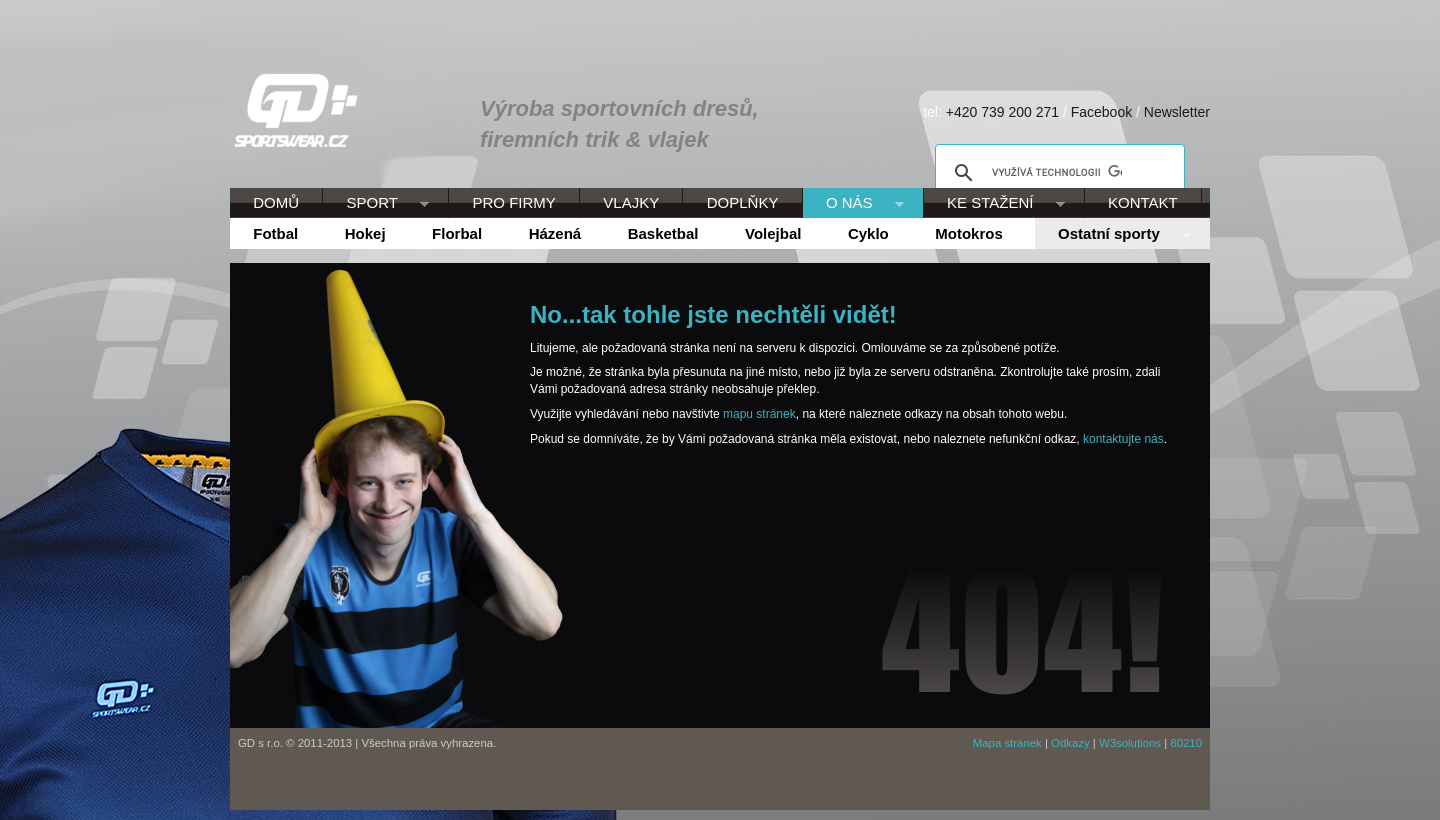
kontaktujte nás (1123, 439)
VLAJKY (631, 202)
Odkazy (1070, 743)
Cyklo (868, 233)
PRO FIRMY (513, 202)
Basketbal (663, 233)
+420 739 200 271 (1002, 112)
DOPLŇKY (743, 202)
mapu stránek (759, 414)
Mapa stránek (1007, 743)
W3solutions (1130, 743)
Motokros (969, 233)
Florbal (457, 233)
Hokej (365, 233)
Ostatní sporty (1113, 235)
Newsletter (1177, 112)
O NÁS (853, 204)
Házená (555, 233)
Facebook (1101, 112)
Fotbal (275, 233)
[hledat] (1057, 173)
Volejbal (773, 233)
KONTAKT (1143, 202)
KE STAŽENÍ (994, 204)
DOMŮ (276, 202)
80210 (1186, 743)
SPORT (376, 204)
